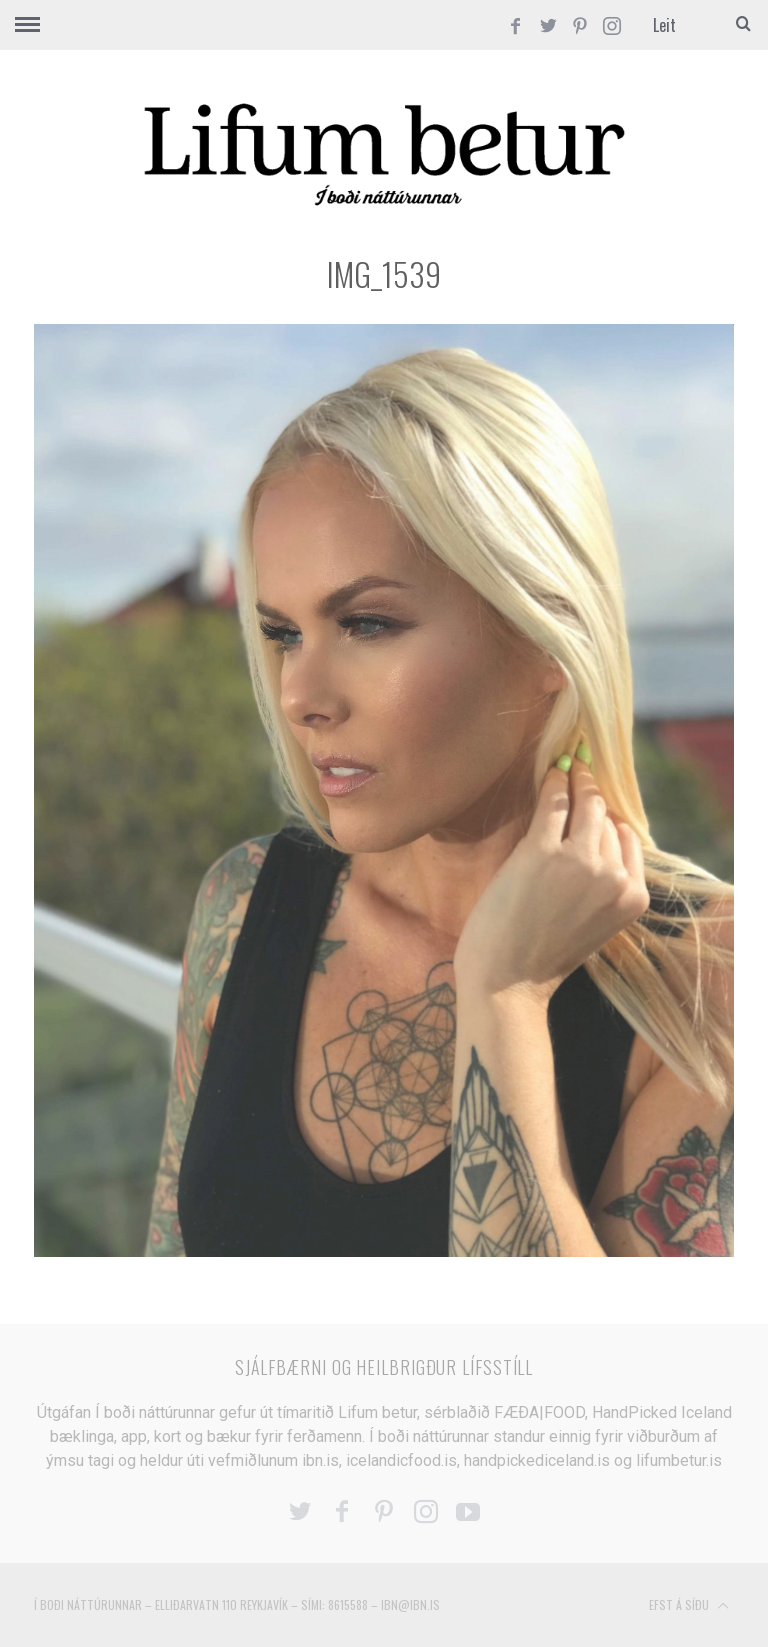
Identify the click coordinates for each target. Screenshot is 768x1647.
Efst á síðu (689, 1606)
